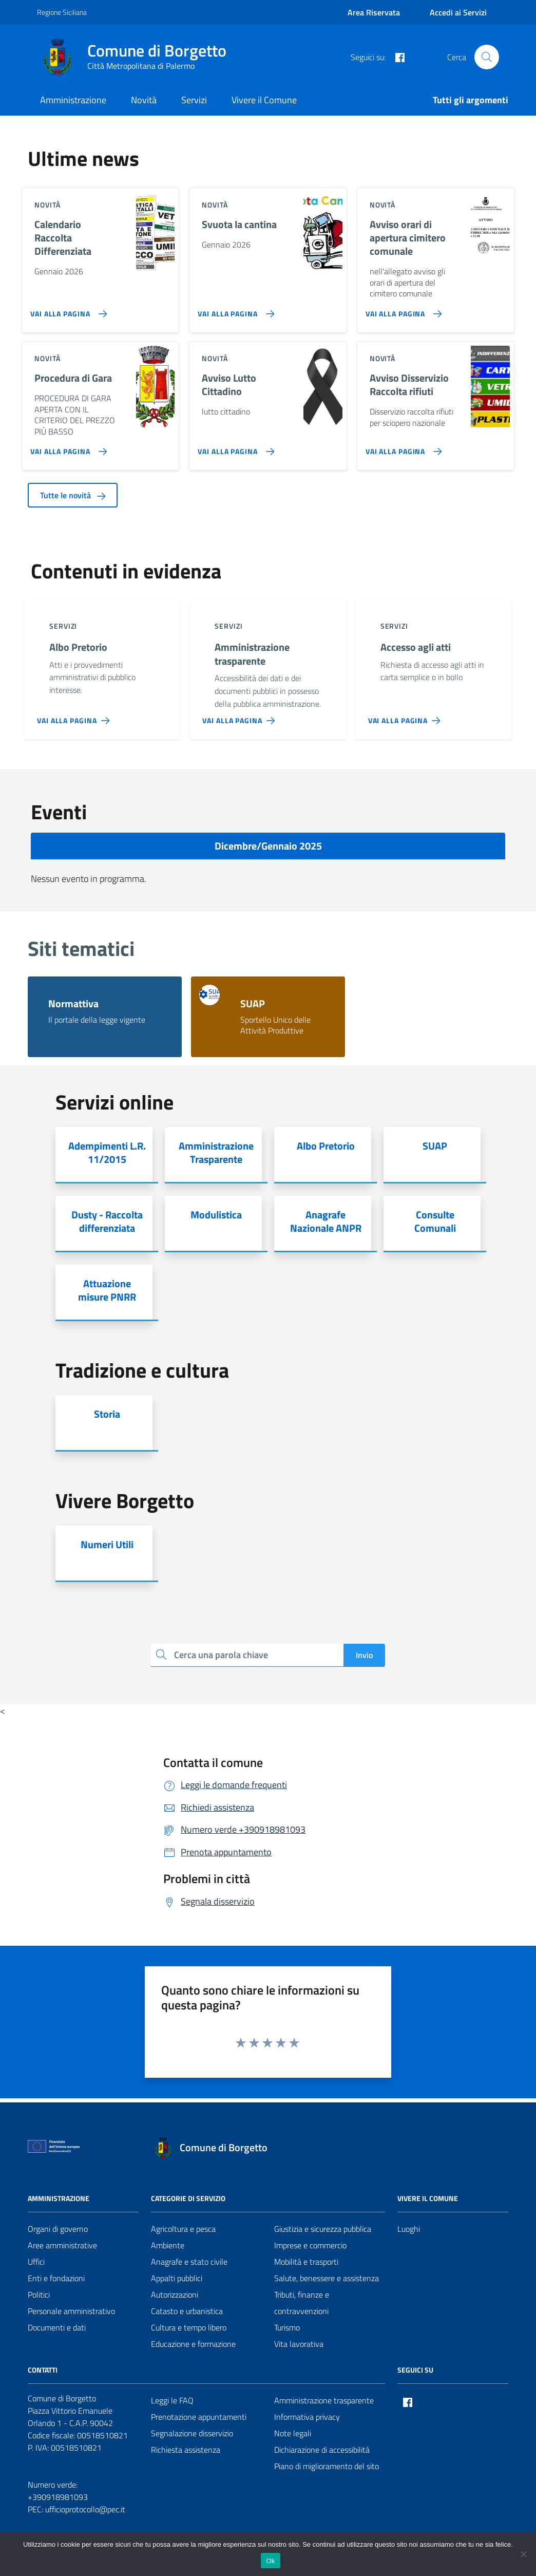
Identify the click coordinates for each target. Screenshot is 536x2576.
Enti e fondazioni (56, 2278)
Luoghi (408, 2229)
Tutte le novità (72, 495)
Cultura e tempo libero (188, 2327)
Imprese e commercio (310, 2245)
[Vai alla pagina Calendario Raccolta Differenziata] (66, 309)
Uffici (36, 2261)
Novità (144, 100)
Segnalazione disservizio (192, 2433)
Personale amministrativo (71, 2311)
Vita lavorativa (298, 2344)
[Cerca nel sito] (486, 57)
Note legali (292, 2433)
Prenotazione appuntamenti (198, 2417)
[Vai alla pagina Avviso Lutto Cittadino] (233, 447)
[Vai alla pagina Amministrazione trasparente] (240, 716)
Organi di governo (58, 2229)
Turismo (287, 2327)
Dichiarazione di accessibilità (322, 2449)
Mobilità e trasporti (306, 2261)
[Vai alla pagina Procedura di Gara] (66, 447)
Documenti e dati (57, 2327)
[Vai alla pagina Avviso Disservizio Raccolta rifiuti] (401, 447)
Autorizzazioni (174, 2294)
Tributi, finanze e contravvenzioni (301, 2302)
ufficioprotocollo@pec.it (85, 2509)
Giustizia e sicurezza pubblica (322, 2229)
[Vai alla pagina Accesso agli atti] (406, 716)
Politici (39, 2294)
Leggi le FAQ (172, 2400)
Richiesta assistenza (185, 2449)
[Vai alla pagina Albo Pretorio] (75, 716)
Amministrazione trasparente (324, 2400)
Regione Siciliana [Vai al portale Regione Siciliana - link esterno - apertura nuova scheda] (62, 12)
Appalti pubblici (176, 2278)
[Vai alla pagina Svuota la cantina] (233, 309)
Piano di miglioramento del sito (326, 2466)
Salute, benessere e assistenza (326, 2278)
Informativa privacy (307, 2417)
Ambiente (167, 2245)
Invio (364, 1655)
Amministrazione (73, 100)
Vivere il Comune (264, 100)
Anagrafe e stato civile (189, 2261)
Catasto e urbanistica (187, 2311)
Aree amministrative (62, 2245)
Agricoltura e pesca (183, 2229)
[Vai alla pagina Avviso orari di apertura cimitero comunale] (401, 309)
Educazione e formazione (193, 2344)
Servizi (194, 100)
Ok (270, 2561)
